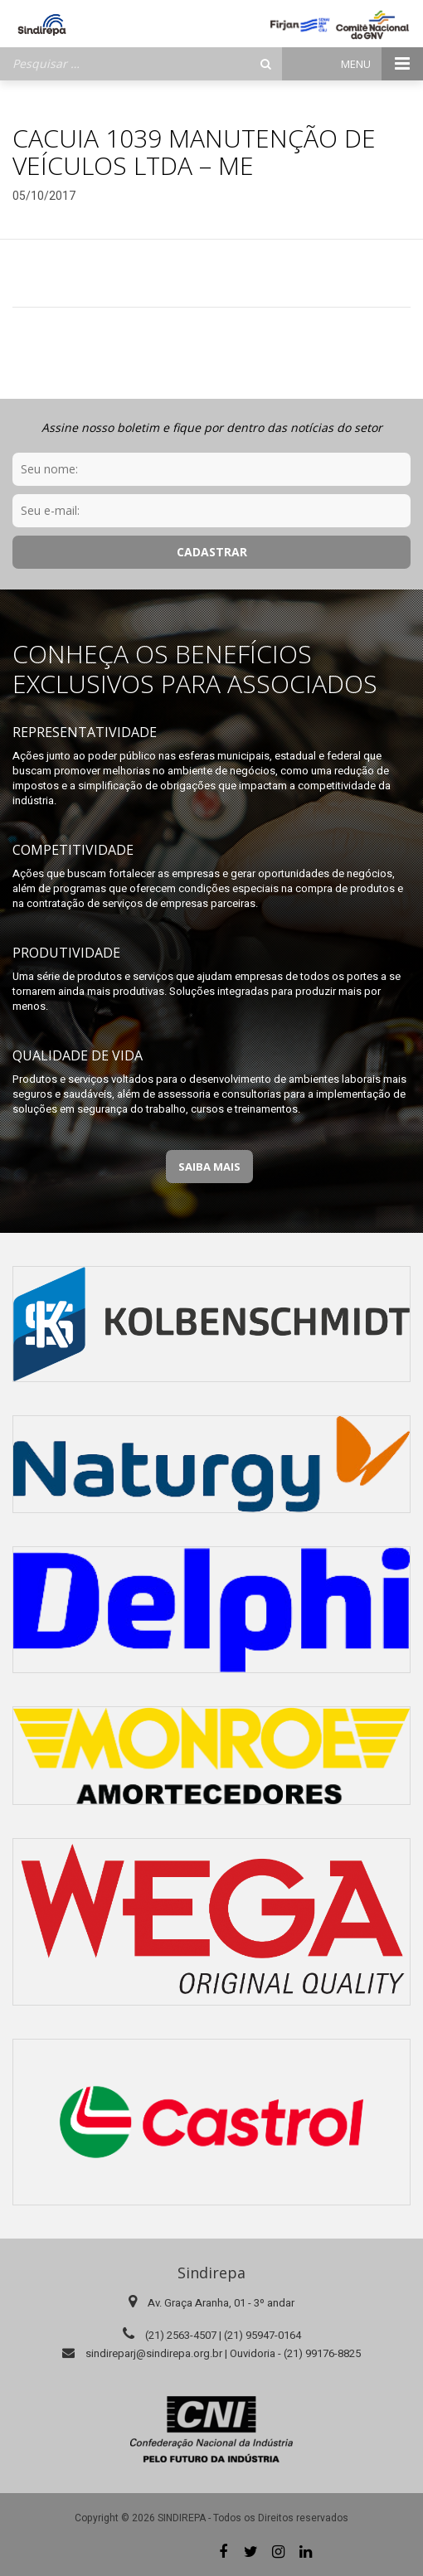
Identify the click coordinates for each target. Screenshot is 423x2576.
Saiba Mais (209, 1166)
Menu (382, 63)
